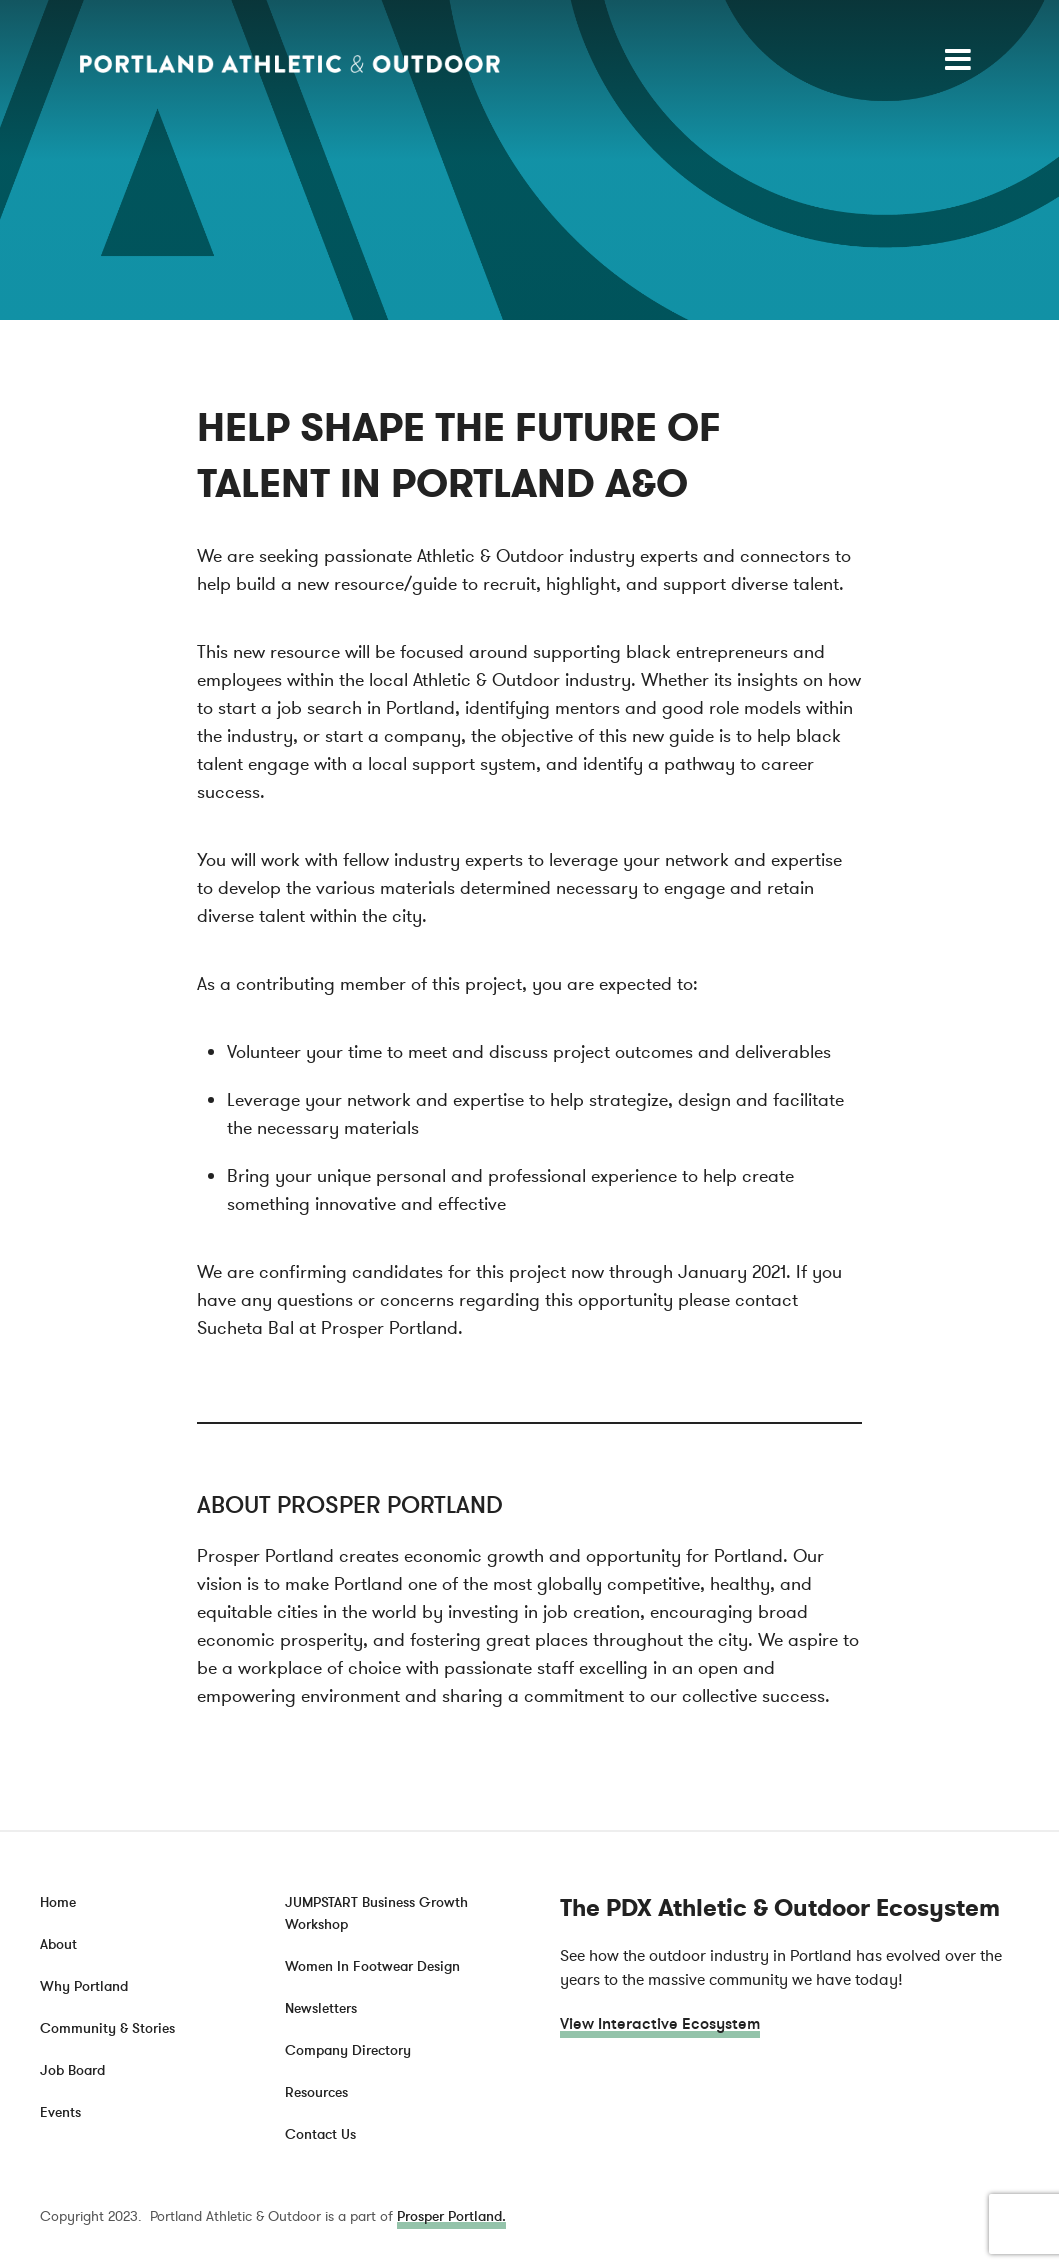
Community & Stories (107, 2028)
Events (60, 2112)
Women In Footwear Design (372, 1966)
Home (58, 1902)
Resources (316, 2092)
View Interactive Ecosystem (660, 2024)
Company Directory (348, 2050)
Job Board (72, 2070)
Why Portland (84, 1986)
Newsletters (321, 2008)
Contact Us (320, 2134)
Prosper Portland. (451, 2216)
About (58, 1944)
